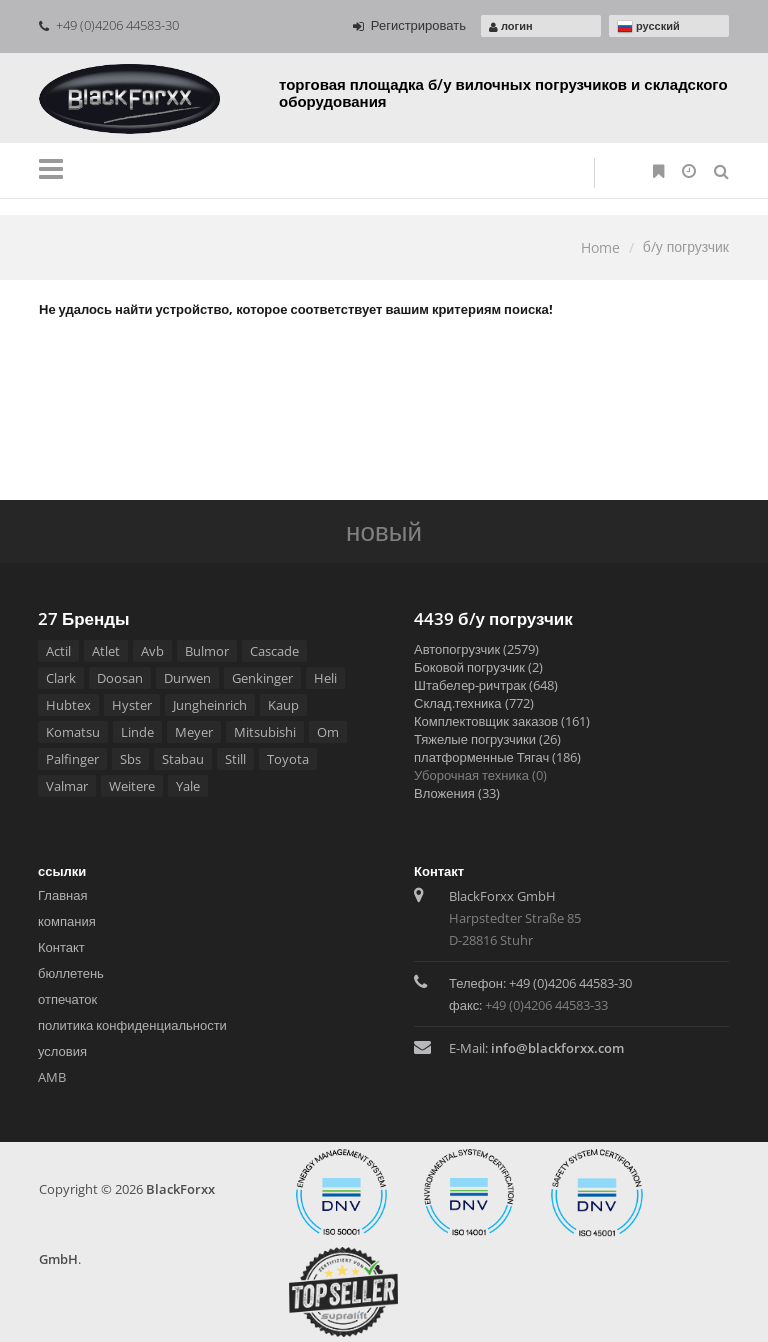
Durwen (187, 678)
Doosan (120, 678)
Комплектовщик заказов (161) (502, 721)
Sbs (130, 759)
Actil (58, 651)
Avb (152, 651)
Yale (188, 786)
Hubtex (68, 705)
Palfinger (72, 759)
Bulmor (207, 651)
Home (600, 247)
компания (67, 921)
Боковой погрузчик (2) (478, 667)
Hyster (132, 705)
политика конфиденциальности (132, 1025)
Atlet (106, 651)
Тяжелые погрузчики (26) (487, 739)
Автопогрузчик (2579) (476, 649)
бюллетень (71, 973)
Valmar (67, 786)
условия (62, 1051)
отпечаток (67, 999)
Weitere (132, 786)
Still (235, 759)
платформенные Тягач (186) (497, 757)
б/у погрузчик (686, 246)
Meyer (194, 732)
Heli (325, 678)
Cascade (274, 651)
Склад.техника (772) (474, 703)
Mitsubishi (265, 732)
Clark (61, 678)
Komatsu (73, 732)
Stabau (183, 759)
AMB (52, 1077)
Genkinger (262, 678)
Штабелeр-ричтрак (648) (486, 685)
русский (648, 26)
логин (511, 25)
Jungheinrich (210, 705)
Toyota (288, 759)
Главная (62, 895)
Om (328, 732)
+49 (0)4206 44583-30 (109, 25)
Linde (137, 732)
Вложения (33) (457, 793)
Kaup (283, 705)
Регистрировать (409, 25)
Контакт (61, 947)
